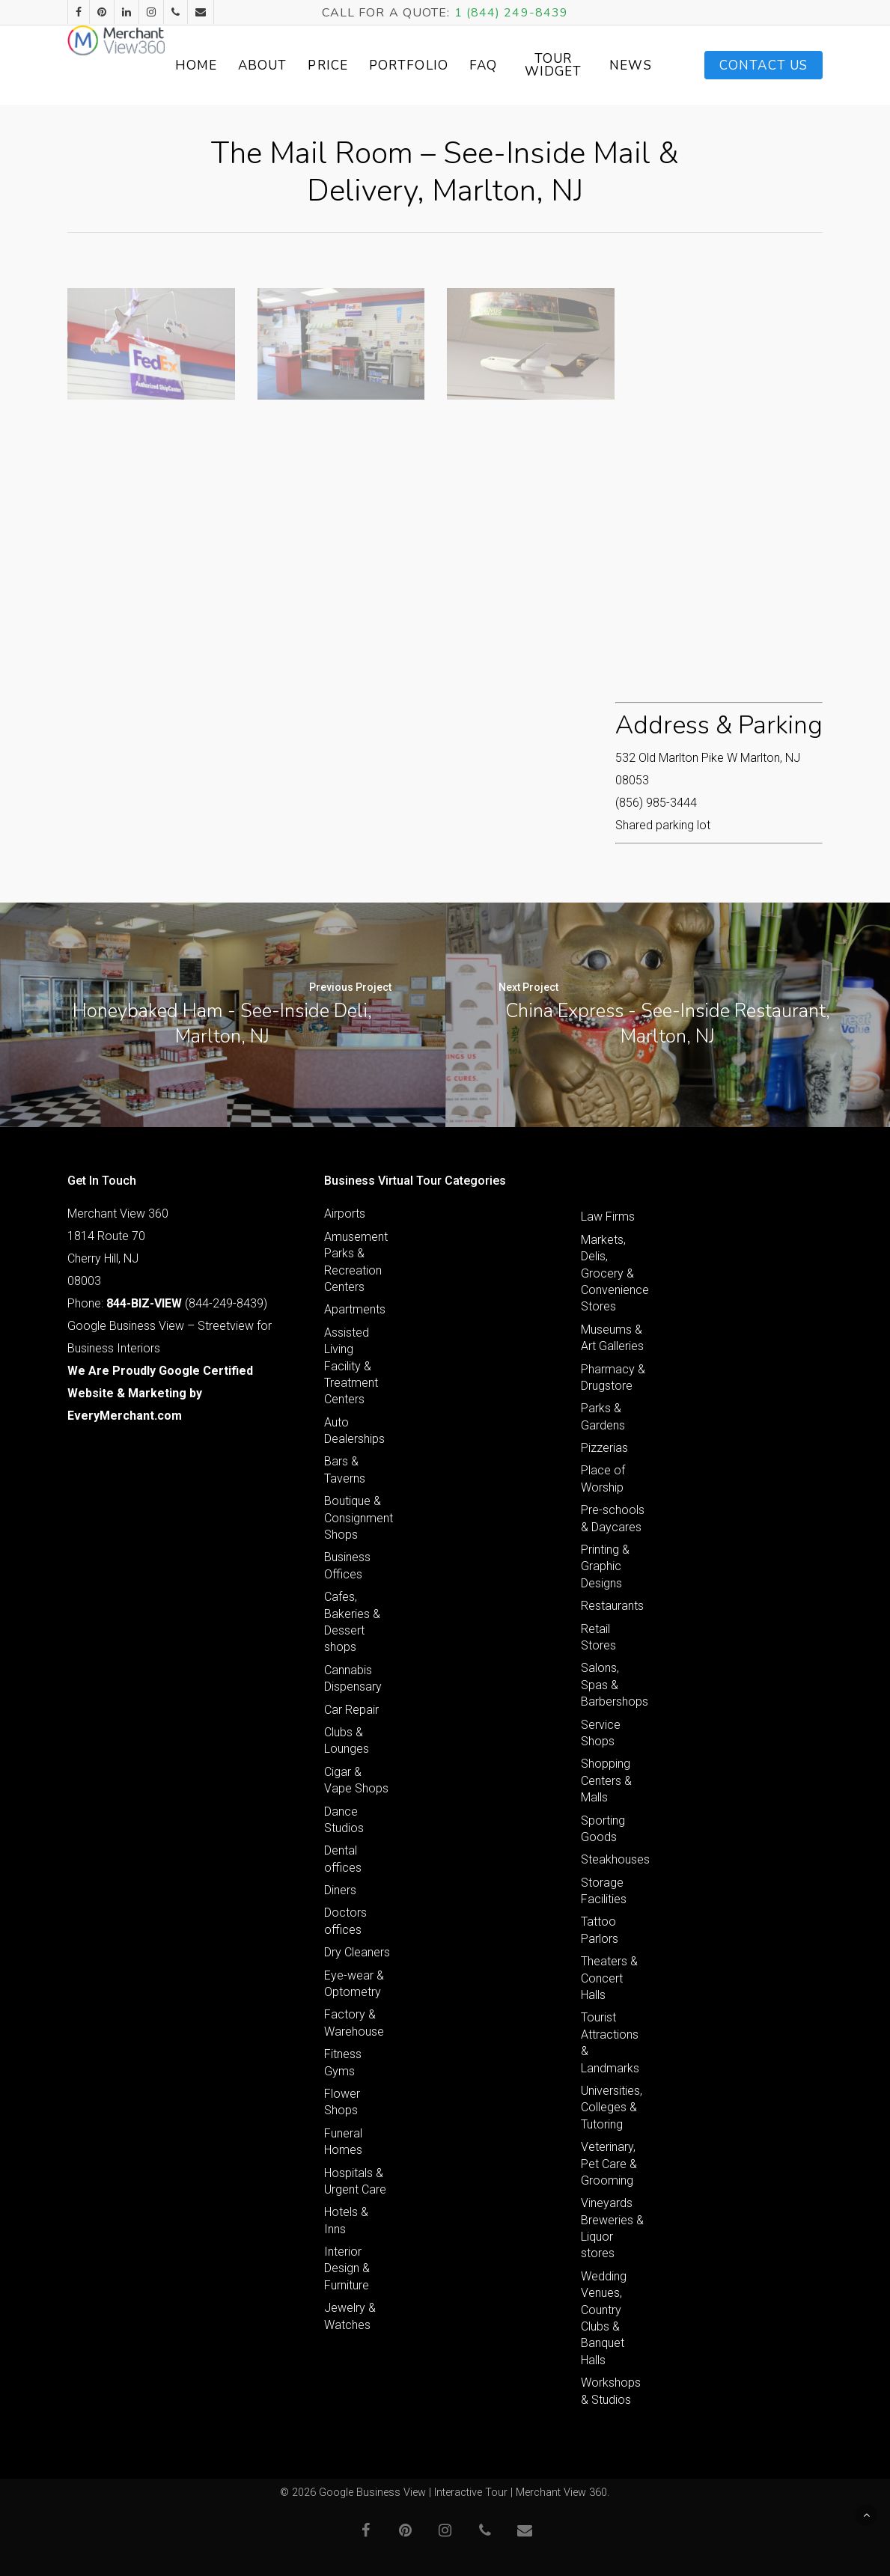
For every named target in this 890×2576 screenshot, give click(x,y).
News (690, 65)
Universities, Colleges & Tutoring (611, 2107)
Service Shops (601, 1733)
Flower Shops (342, 2102)
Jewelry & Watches (350, 2316)
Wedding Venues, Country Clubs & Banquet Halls (604, 2318)
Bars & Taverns (344, 1469)
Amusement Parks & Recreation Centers (356, 1262)
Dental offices (343, 1858)
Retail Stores (598, 1637)
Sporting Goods (603, 1828)
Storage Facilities (604, 1890)
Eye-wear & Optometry (354, 1983)
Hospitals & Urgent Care (355, 2181)
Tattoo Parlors (599, 1929)
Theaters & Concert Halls (609, 1978)
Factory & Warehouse (354, 2022)
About (335, 65)
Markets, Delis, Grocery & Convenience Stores (614, 1273)
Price (401, 65)
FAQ (556, 65)
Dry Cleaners (357, 1952)
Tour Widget (619, 65)
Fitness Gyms (343, 2062)
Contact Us (763, 65)
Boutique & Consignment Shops (357, 1518)
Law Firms (608, 1216)
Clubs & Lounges (346, 1740)
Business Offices (347, 1565)
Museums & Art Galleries (612, 1337)
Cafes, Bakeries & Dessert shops (352, 1622)
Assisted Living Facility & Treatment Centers (351, 1366)
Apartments (354, 1309)
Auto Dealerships (354, 1430)
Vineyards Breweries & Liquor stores (612, 2228)
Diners (340, 1890)
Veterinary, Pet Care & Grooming (609, 2164)
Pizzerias (604, 1448)
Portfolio (481, 65)
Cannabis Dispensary (353, 1678)
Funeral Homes (343, 2141)
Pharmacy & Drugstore (613, 1377)
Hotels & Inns (346, 2220)
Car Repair (351, 1710)
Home (269, 65)
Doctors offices (345, 1920)
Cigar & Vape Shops (356, 1780)
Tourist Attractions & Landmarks (610, 2042)
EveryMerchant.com (124, 1415)
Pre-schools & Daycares (612, 1518)
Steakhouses (614, 1859)
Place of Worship (603, 1478)
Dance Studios (344, 1819)
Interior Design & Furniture (347, 2268)
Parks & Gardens (603, 1416)
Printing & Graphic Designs (605, 1566)
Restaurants (612, 1606)
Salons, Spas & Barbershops (614, 1685)
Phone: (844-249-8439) (167, 1303)
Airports (344, 1213)
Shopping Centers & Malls (606, 1780)
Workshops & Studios (611, 2390)
